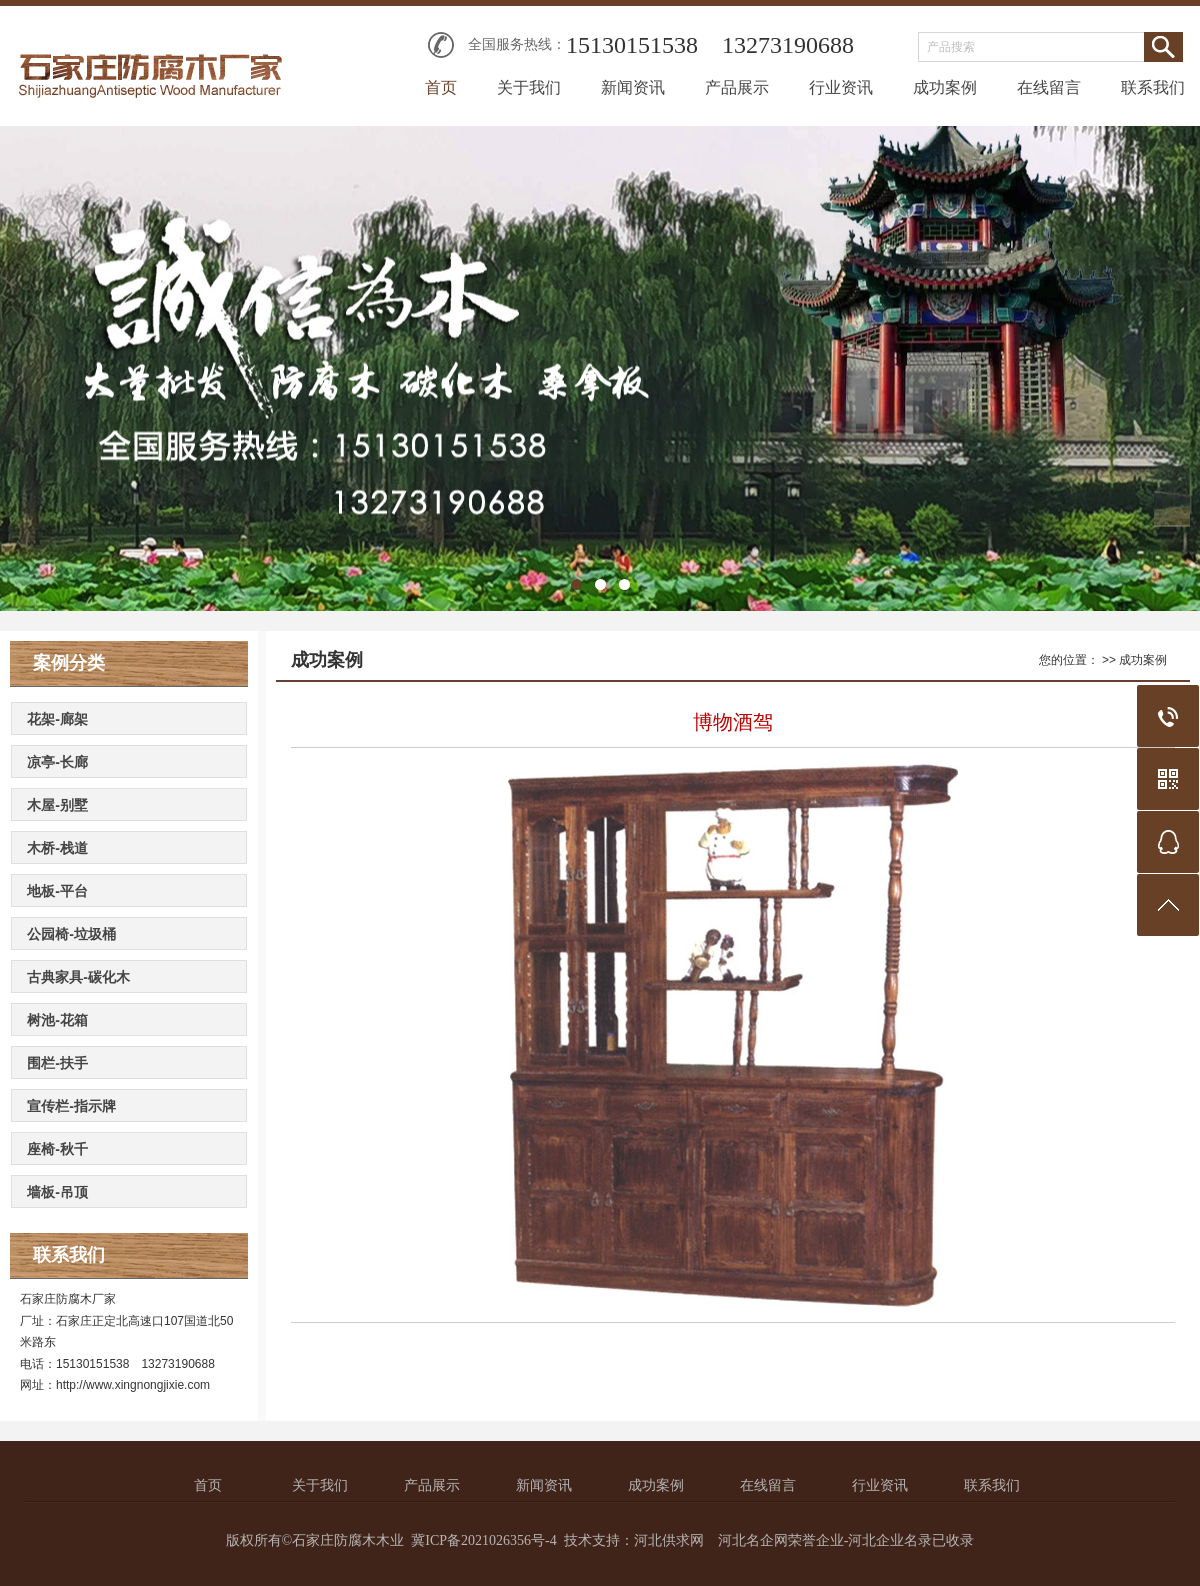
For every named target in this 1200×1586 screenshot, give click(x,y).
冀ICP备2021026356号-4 (483, 1540)
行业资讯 (841, 87)
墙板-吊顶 (57, 1192)
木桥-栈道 (57, 848)
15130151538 (632, 45)
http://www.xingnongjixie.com (133, 1385)
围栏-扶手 (57, 1063)
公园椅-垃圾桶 (71, 934)
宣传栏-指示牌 (71, 1106)
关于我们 (529, 87)
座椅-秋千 (57, 1149)
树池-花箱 (57, 1020)
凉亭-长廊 (57, 762)
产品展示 (737, 87)
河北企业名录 (890, 1540)
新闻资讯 (633, 87)
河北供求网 (669, 1540)
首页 (441, 87)
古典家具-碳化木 (78, 977)
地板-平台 (57, 891)
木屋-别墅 (57, 805)
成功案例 (945, 87)
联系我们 (1153, 87)
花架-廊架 (57, 719)
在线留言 (1049, 87)
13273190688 (788, 45)
